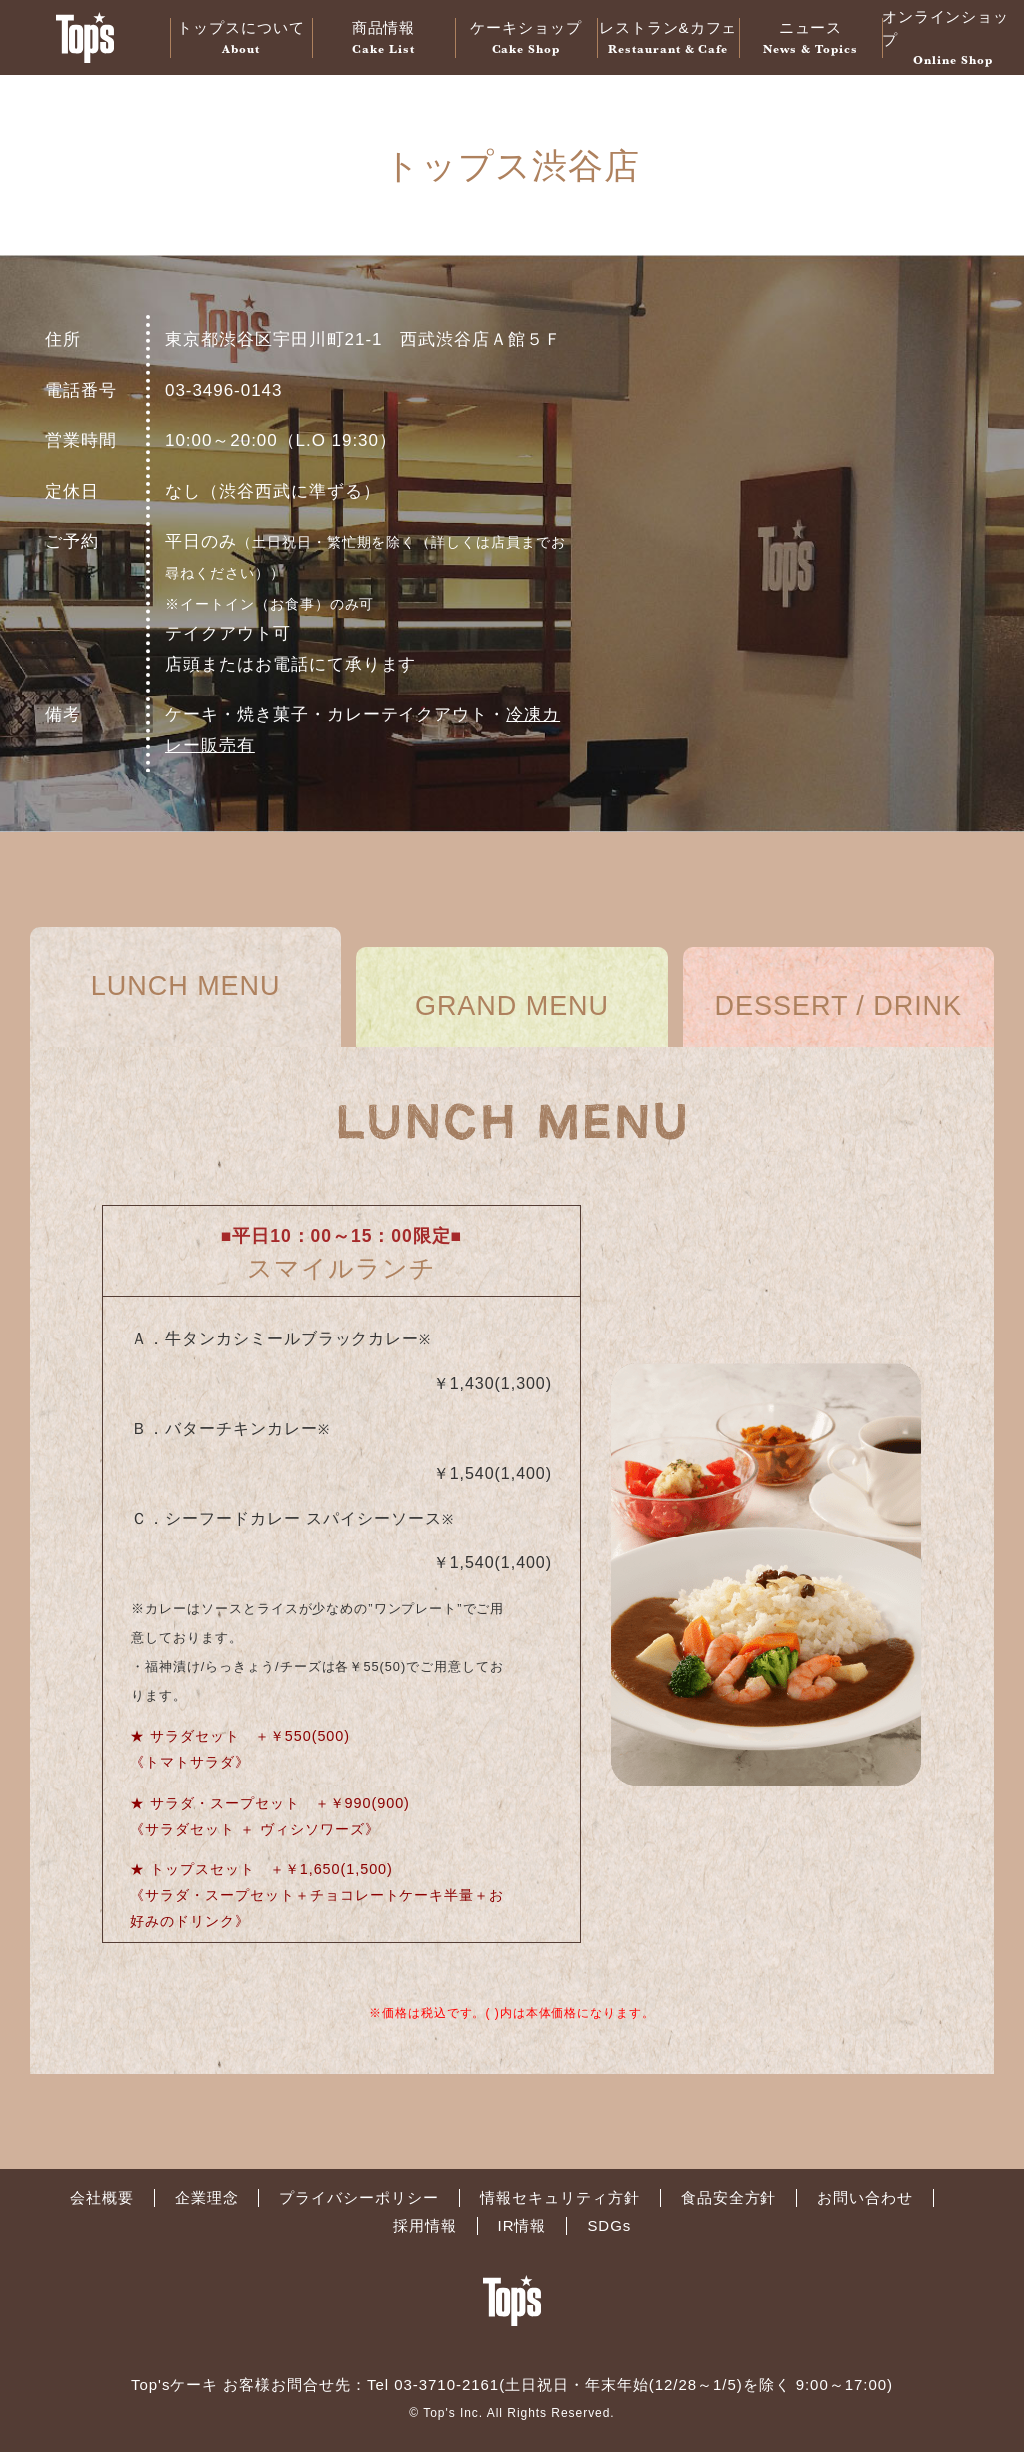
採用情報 (425, 2225)
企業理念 (207, 2197)
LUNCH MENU (186, 986)
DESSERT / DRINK (838, 1006)
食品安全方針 (729, 2197)
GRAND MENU (512, 1006)
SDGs (609, 2225)
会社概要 (102, 2197)
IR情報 (522, 2225)
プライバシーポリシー (359, 2197)
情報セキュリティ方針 (560, 2197)
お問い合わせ (865, 2197)
